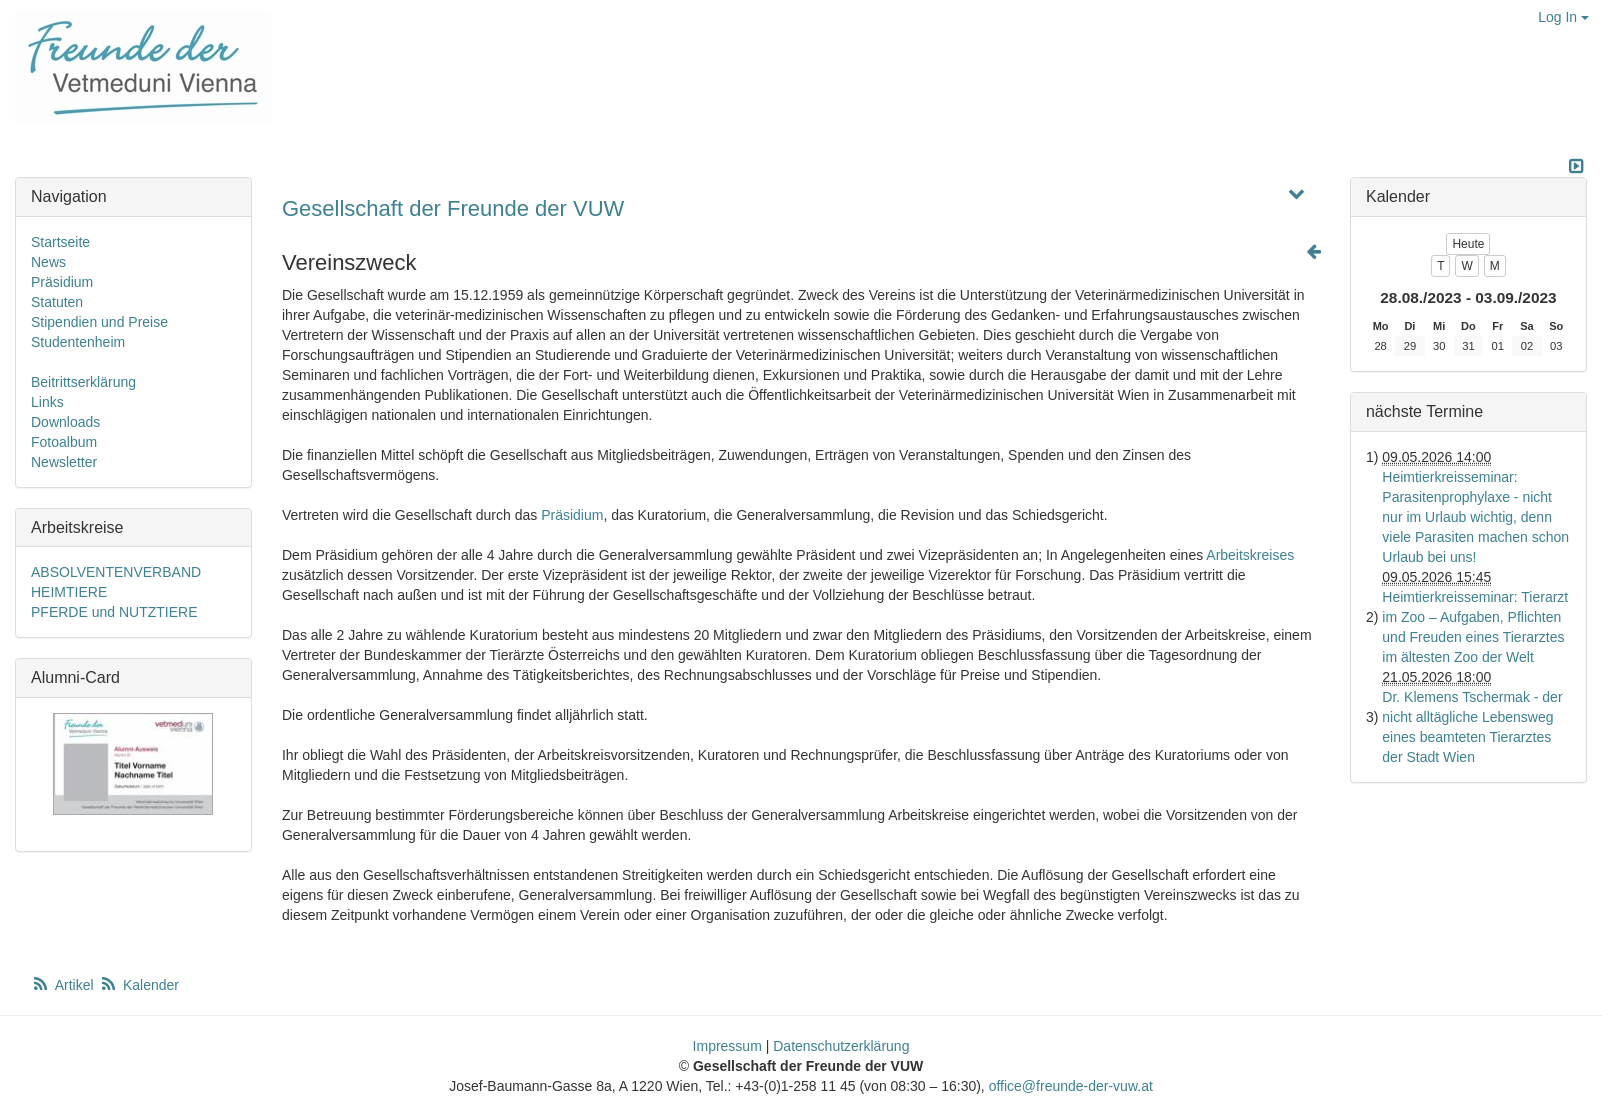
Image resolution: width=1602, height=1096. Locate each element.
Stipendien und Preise (99, 322)
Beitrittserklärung (83, 382)
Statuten (57, 302)
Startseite (60, 242)
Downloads (65, 422)
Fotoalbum (64, 442)
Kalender (139, 985)
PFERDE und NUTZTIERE (114, 612)
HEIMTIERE (69, 592)
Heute (1468, 244)
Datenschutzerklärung (841, 1046)
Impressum (727, 1046)
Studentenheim (78, 342)
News (48, 262)
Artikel (64, 985)
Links (47, 402)
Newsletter (64, 462)
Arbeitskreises (1250, 555)
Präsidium (572, 515)
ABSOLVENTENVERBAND (116, 572)
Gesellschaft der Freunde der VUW (453, 208)
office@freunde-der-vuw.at (1071, 1086)
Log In (1563, 17)
